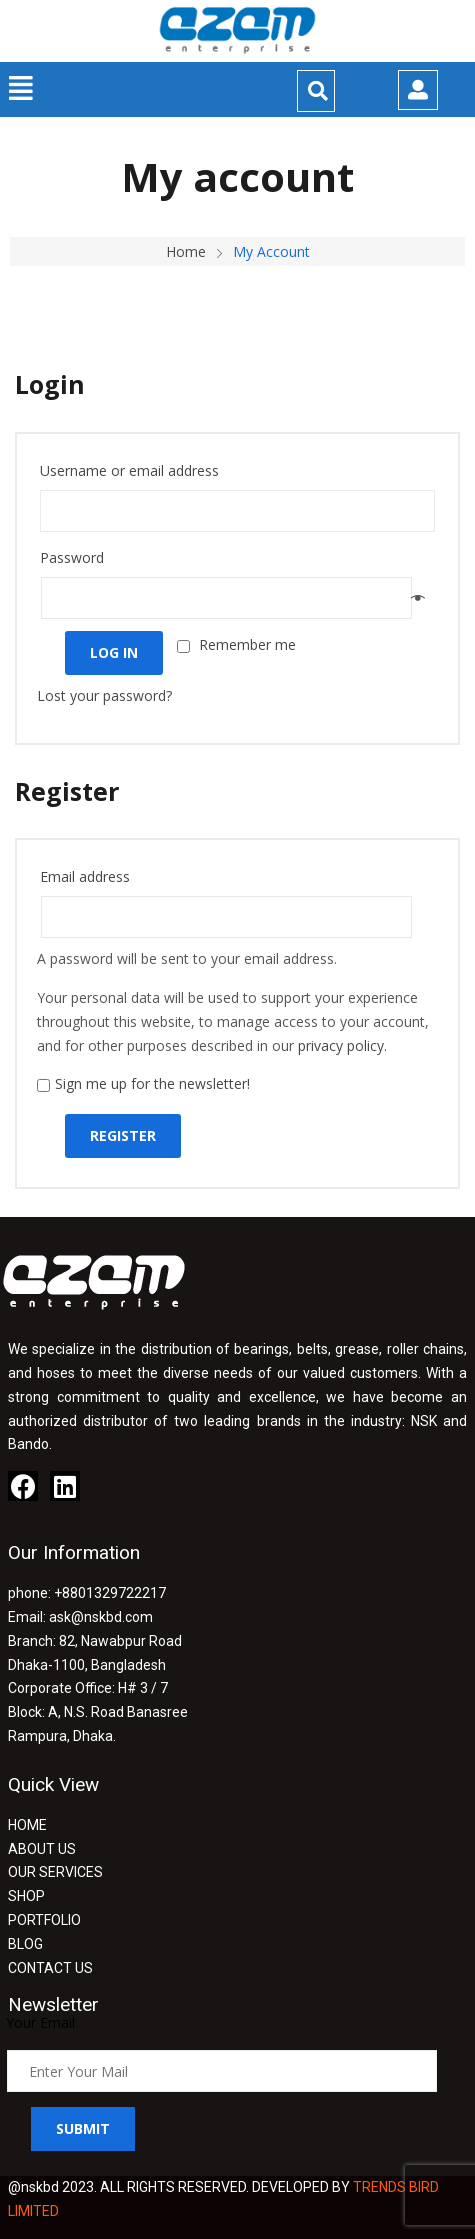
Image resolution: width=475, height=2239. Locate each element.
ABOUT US (42, 1849)
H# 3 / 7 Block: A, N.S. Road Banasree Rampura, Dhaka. (98, 1712)
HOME (27, 1825)
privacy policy (341, 1045)
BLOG (25, 1944)
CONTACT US (50, 1968)
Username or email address (135, 470)
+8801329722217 (110, 1593)
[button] (21, 88)
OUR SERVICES (55, 1872)
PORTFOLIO (44, 1920)
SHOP (26, 1896)
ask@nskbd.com (101, 1617)
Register (123, 1135)
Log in (114, 652)
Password (78, 557)
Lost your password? (104, 695)
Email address (91, 876)
